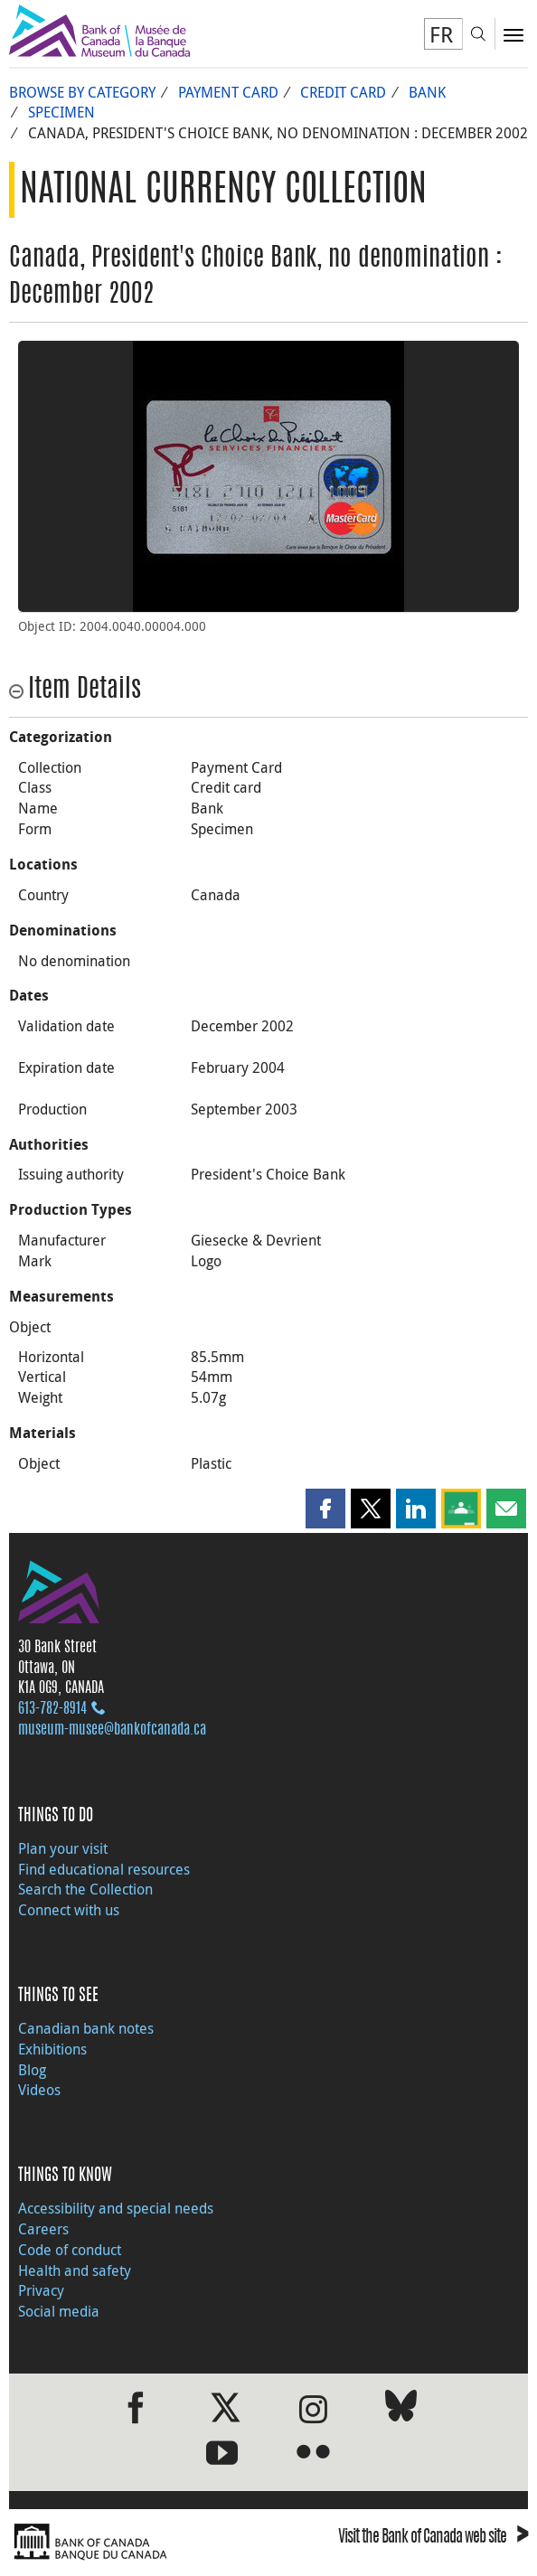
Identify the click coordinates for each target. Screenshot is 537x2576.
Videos (39, 2090)
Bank (427, 92)
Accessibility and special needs (115, 2208)
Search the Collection (85, 1889)
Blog (32, 2070)
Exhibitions (52, 2049)
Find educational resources (104, 1869)
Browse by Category (82, 92)
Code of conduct (69, 2250)
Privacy (41, 2290)
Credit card (343, 92)
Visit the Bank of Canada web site (433, 2538)
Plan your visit (63, 1848)
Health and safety (74, 2270)
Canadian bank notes (86, 2028)
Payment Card (228, 92)
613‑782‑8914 (52, 1709)
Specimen (61, 112)
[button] (325, 1508)
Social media (58, 2311)
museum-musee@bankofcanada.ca (112, 1730)
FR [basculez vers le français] (441, 34)
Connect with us (68, 1910)
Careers (43, 2229)
